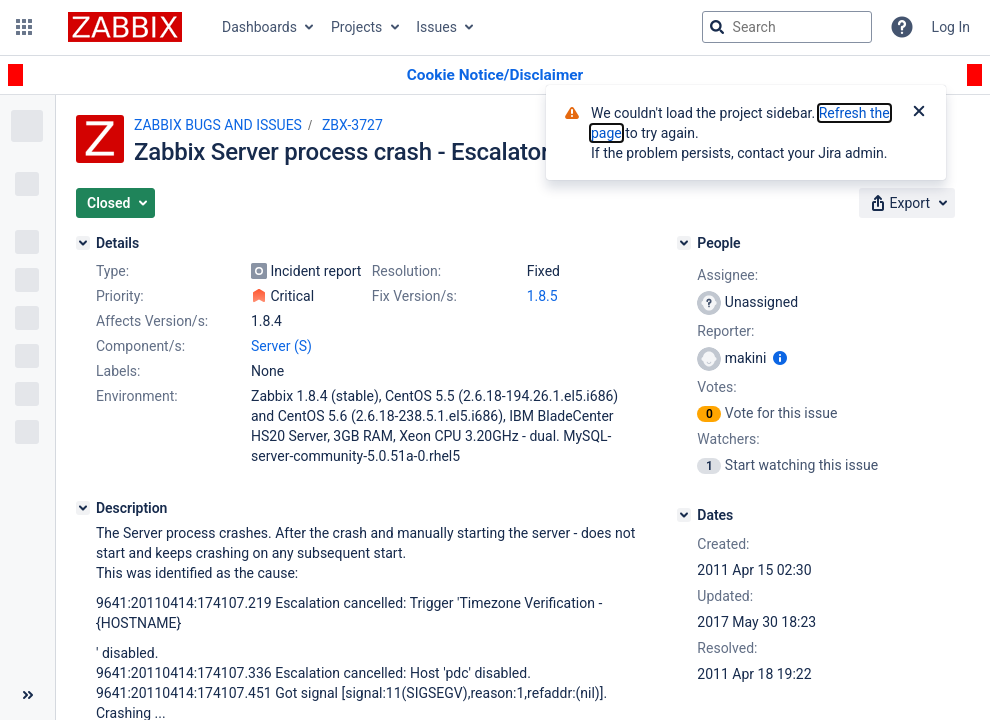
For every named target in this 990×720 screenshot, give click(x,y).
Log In (951, 27)
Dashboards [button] (259, 27)
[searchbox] (787, 27)
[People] (684, 243)
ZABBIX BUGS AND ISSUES (218, 125)
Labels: (118, 371)
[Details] (83, 243)
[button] (24, 27)
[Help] (902, 27)
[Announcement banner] (495, 75)
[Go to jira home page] (125, 27)
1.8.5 (542, 296)
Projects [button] (356, 27)
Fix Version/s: (414, 296)
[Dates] (684, 515)
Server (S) (281, 346)
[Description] (83, 508)
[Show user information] (780, 358)
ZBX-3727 (352, 125)
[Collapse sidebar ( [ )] (27, 695)
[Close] (919, 113)
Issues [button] (436, 27)
